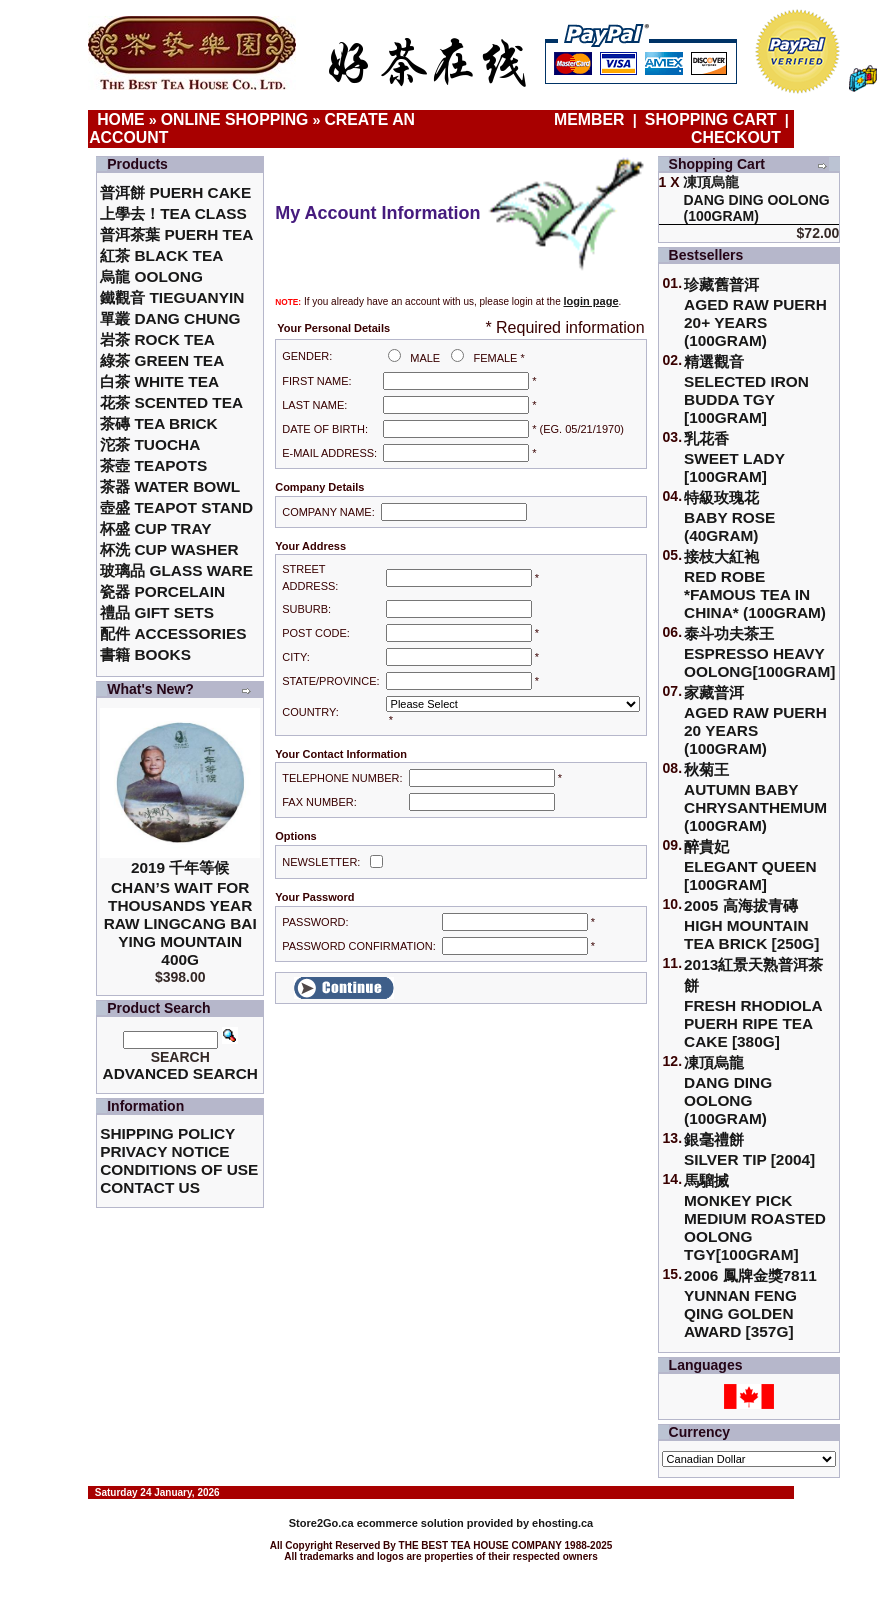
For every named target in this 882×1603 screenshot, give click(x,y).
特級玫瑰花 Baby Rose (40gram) (729, 516)
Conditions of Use (179, 1169)
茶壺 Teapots (153, 465)
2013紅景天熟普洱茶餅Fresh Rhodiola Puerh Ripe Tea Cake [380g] (753, 1003)
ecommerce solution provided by (410, 1523)
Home (121, 119)
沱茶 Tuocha (150, 444)
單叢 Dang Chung (170, 318)
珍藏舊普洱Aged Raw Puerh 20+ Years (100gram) (755, 312)
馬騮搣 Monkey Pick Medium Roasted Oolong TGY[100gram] (755, 1217)
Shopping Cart (711, 119)
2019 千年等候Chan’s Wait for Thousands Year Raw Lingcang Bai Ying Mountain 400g (180, 913)
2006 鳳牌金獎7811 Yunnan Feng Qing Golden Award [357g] (750, 1303)
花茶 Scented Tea (171, 402)
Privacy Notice (164, 1151)
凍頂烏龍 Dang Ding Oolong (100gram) (728, 1090)
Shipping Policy (167, 1133)
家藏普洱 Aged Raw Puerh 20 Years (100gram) (755, 720)
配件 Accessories (173, 633)
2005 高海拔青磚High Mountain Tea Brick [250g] (751, 924)
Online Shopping (235, 119)
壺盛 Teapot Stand (176, 507)
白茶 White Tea (159, 381)
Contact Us (150, 1187)
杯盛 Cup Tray (155, 528)
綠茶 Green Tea (162, 360)
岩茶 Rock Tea (157, 339)
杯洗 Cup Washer (169, 549)
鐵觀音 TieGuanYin (172, 297)
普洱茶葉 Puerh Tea (176, 234)
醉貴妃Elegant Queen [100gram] (750, 865)
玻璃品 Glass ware (176, 570)
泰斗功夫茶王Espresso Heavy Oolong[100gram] (759, 652)
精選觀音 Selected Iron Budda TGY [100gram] (746, 389)
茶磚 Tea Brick (159, 423)
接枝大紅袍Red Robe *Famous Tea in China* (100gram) (755, 584)
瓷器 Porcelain (162, 591)
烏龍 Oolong (151, 276)
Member (591, 119)
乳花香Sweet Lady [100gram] (734, 457)
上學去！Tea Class (173, 213)
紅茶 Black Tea (161, 255)
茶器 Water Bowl (170, 486)
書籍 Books (145, 654)
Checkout (736, 137)
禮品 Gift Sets (157, 612)
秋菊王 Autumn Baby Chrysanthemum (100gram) (755, 797)
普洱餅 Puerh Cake (175, 192)
